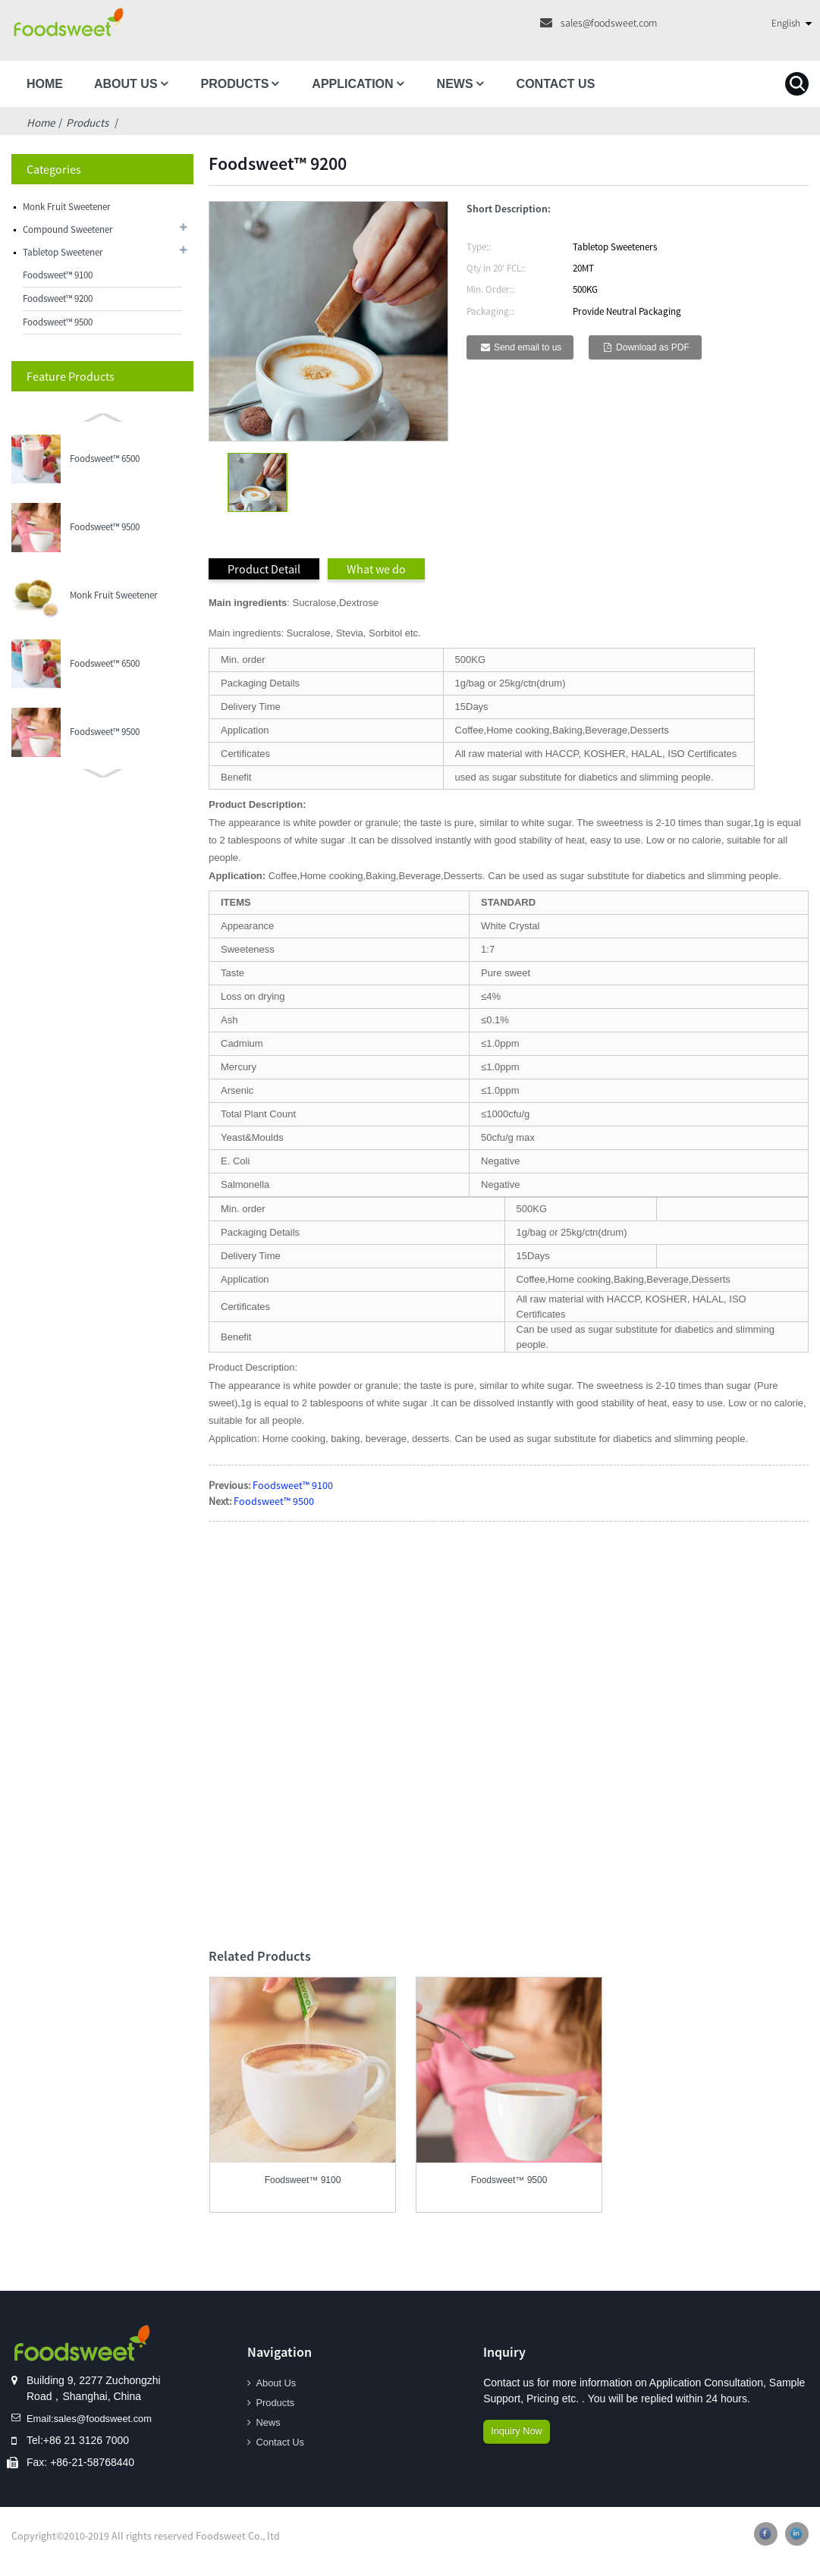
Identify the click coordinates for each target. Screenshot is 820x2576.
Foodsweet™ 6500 (105, 458)
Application (352, 83)
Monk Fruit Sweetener (67, 206)
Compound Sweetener (68, 229)
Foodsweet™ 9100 (58, 275)
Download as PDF (653, 347)
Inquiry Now (519, 2433)
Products (235, 83)
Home (45, 83)
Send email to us (527, 347)
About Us (126, 83)
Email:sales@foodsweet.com (95, 2419)
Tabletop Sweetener (63, 252)
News (455, 83)
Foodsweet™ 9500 (58, 322)
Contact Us (556, 83)
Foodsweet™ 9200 (58, 298)
